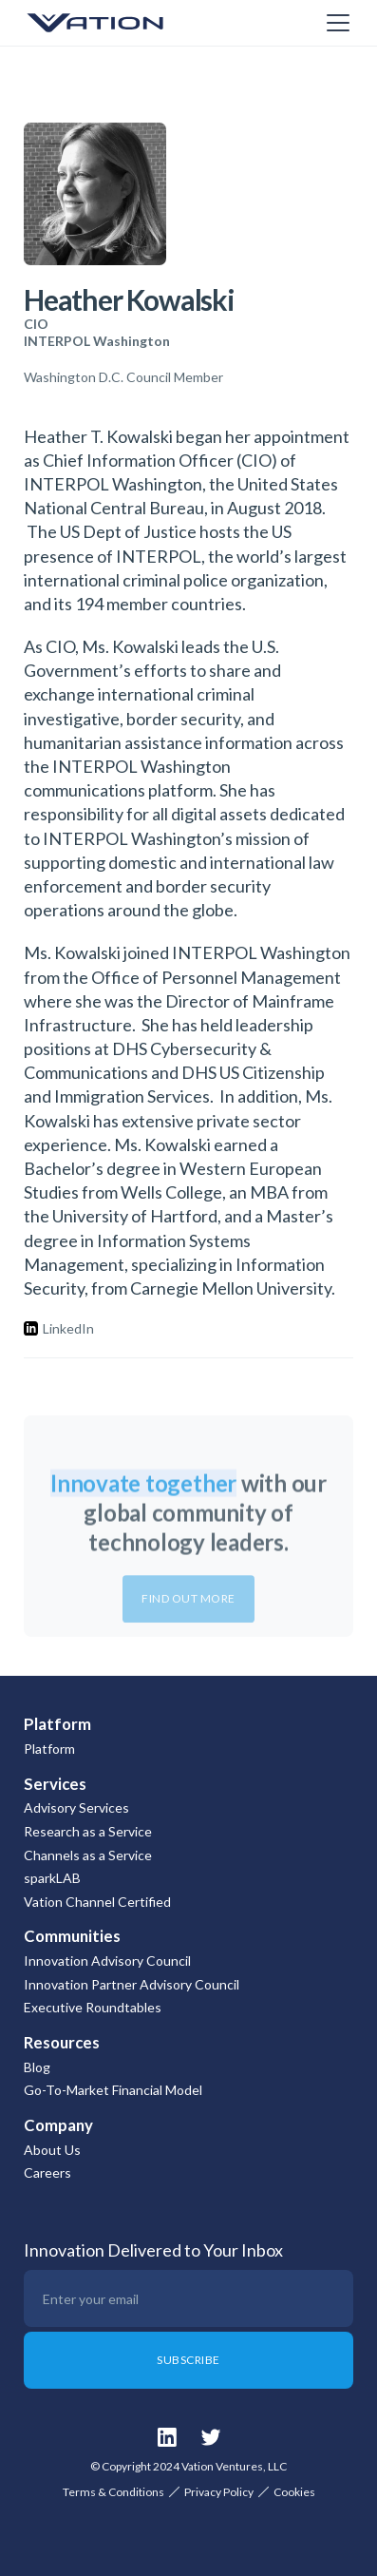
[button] (334, 23)
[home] (119, 22)
